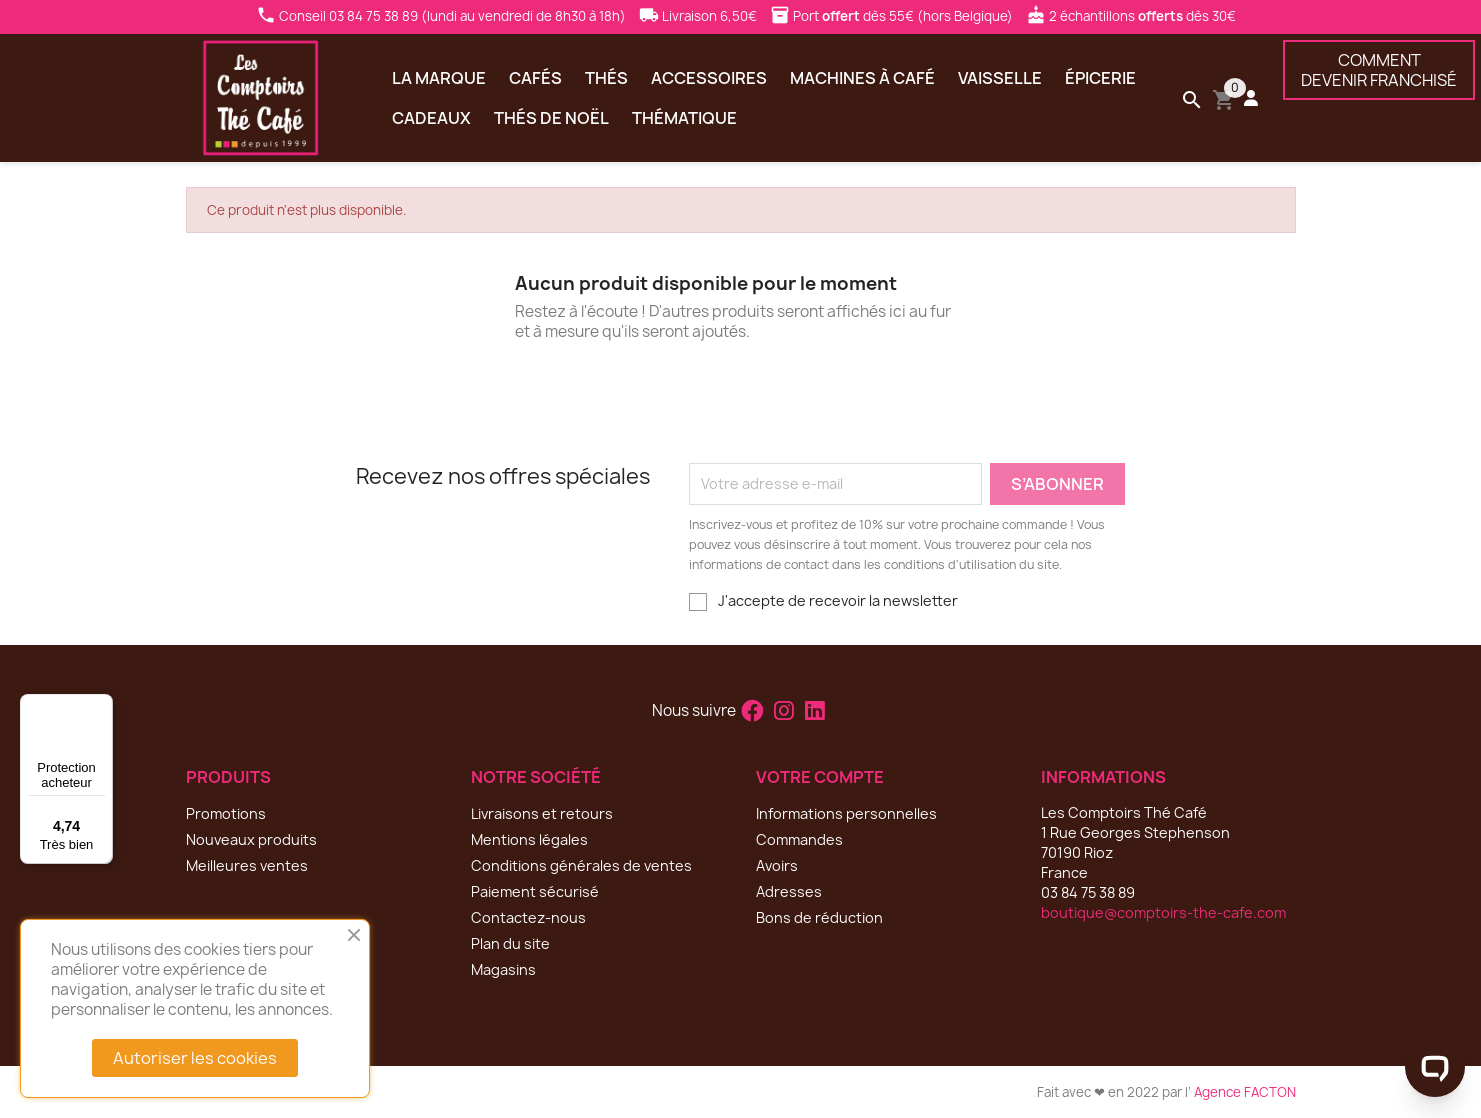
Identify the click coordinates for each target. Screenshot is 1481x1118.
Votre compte (820, 777)
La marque (439, 78)
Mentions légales (529, 839)
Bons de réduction (819, 917)
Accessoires (709, 78)
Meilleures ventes (247, 865)
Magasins (503, 969)
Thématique (684, 118)
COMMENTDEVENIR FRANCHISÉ (1379, 70)
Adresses (789, 891)
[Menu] (101, 706)
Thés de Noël (551, 118)
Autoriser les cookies (195, 1058)
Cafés (535, 78)
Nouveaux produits (251, 839)
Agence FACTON (1245, 1092)
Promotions (226, 813)
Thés (606, 78)
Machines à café (862, 78)
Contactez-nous (528, 917)
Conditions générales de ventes (581, 865)
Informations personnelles (846, 813)
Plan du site (510, 943)
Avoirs (777, 865)
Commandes (799, 839)
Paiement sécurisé (535, 891)
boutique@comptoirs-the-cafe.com (1163, 912)
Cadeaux (431, 118)
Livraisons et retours (542, 813)
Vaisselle (1000, 78)
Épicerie (1100, 78)
